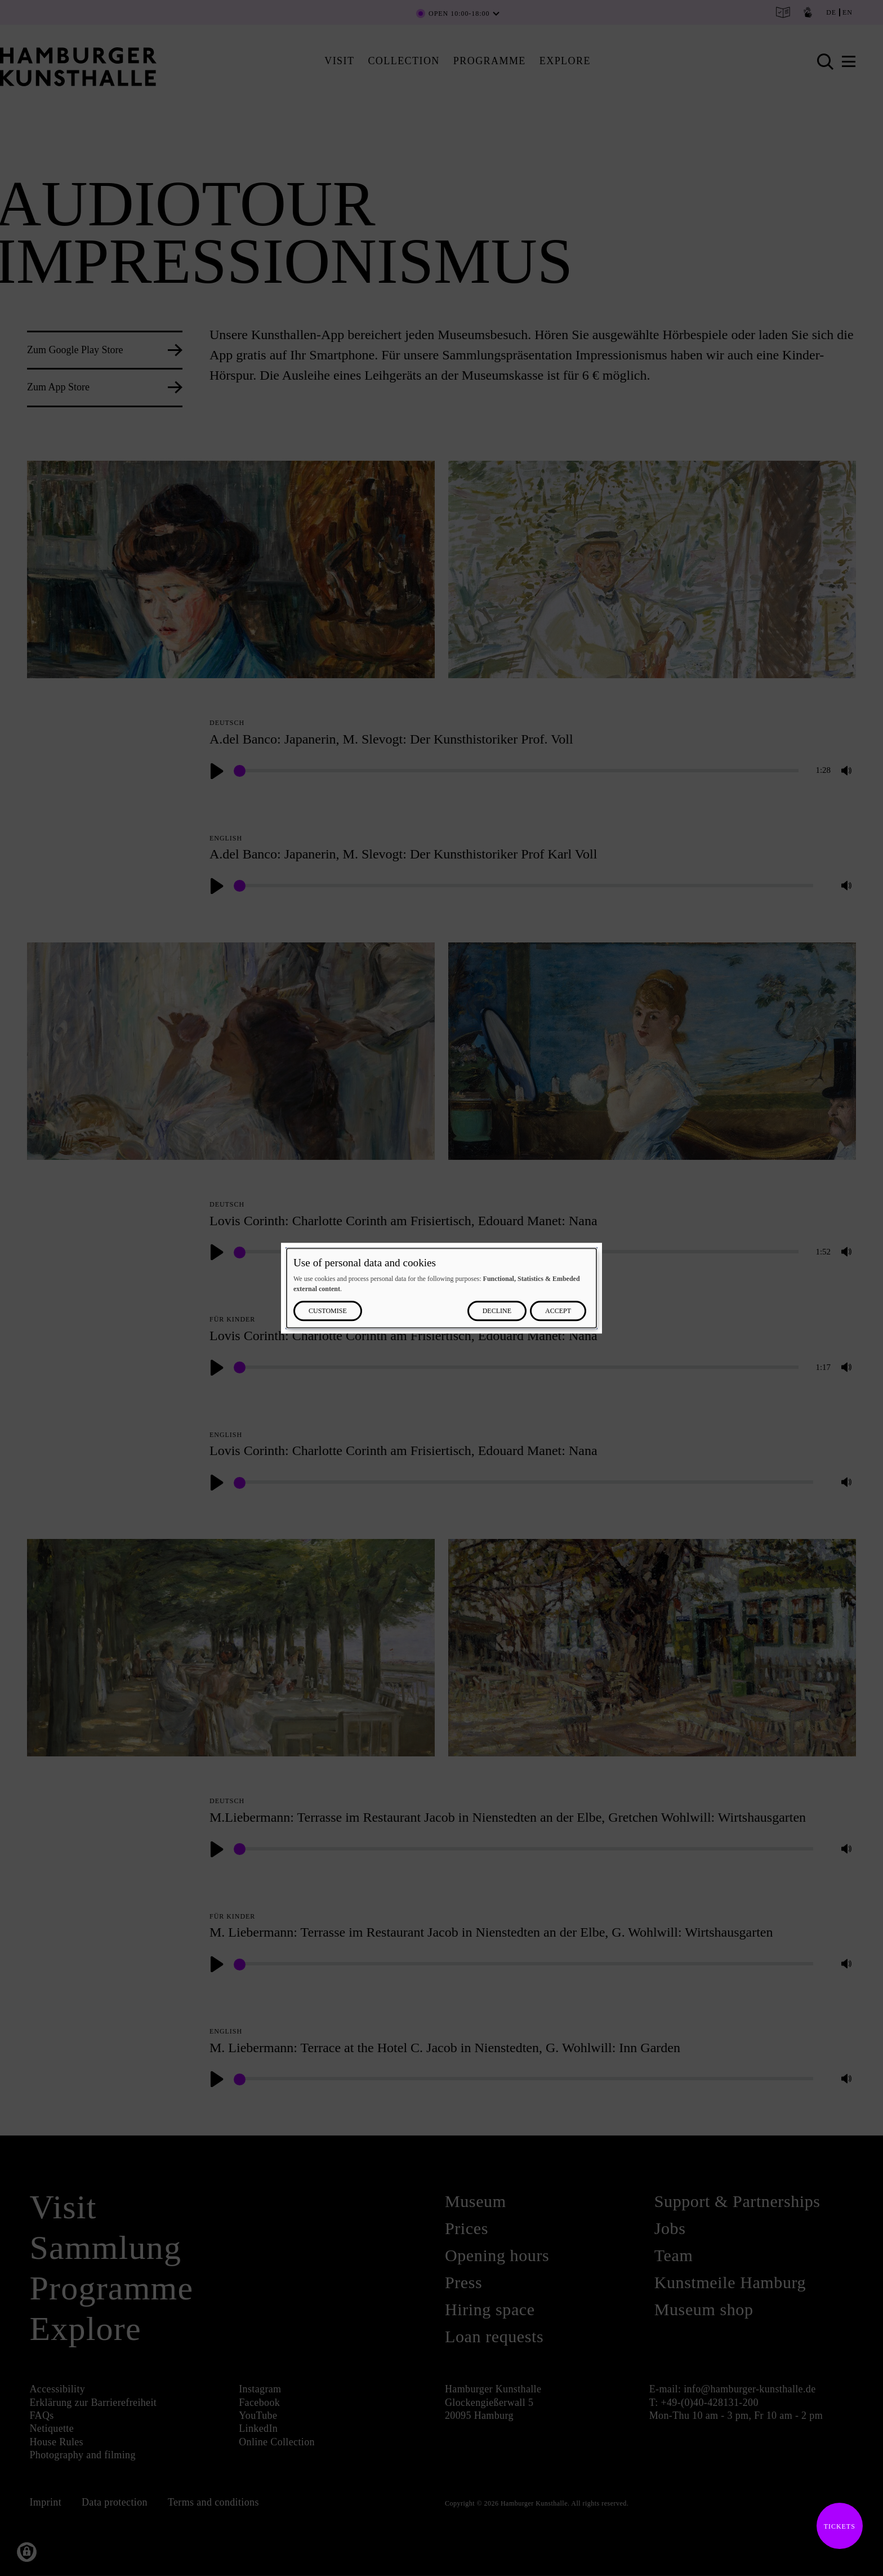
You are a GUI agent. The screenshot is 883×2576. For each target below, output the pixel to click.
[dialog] (441, 1288)
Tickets (836, 2526)
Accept (558, 1311)
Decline (497, 1311)
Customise (328, 1311)
